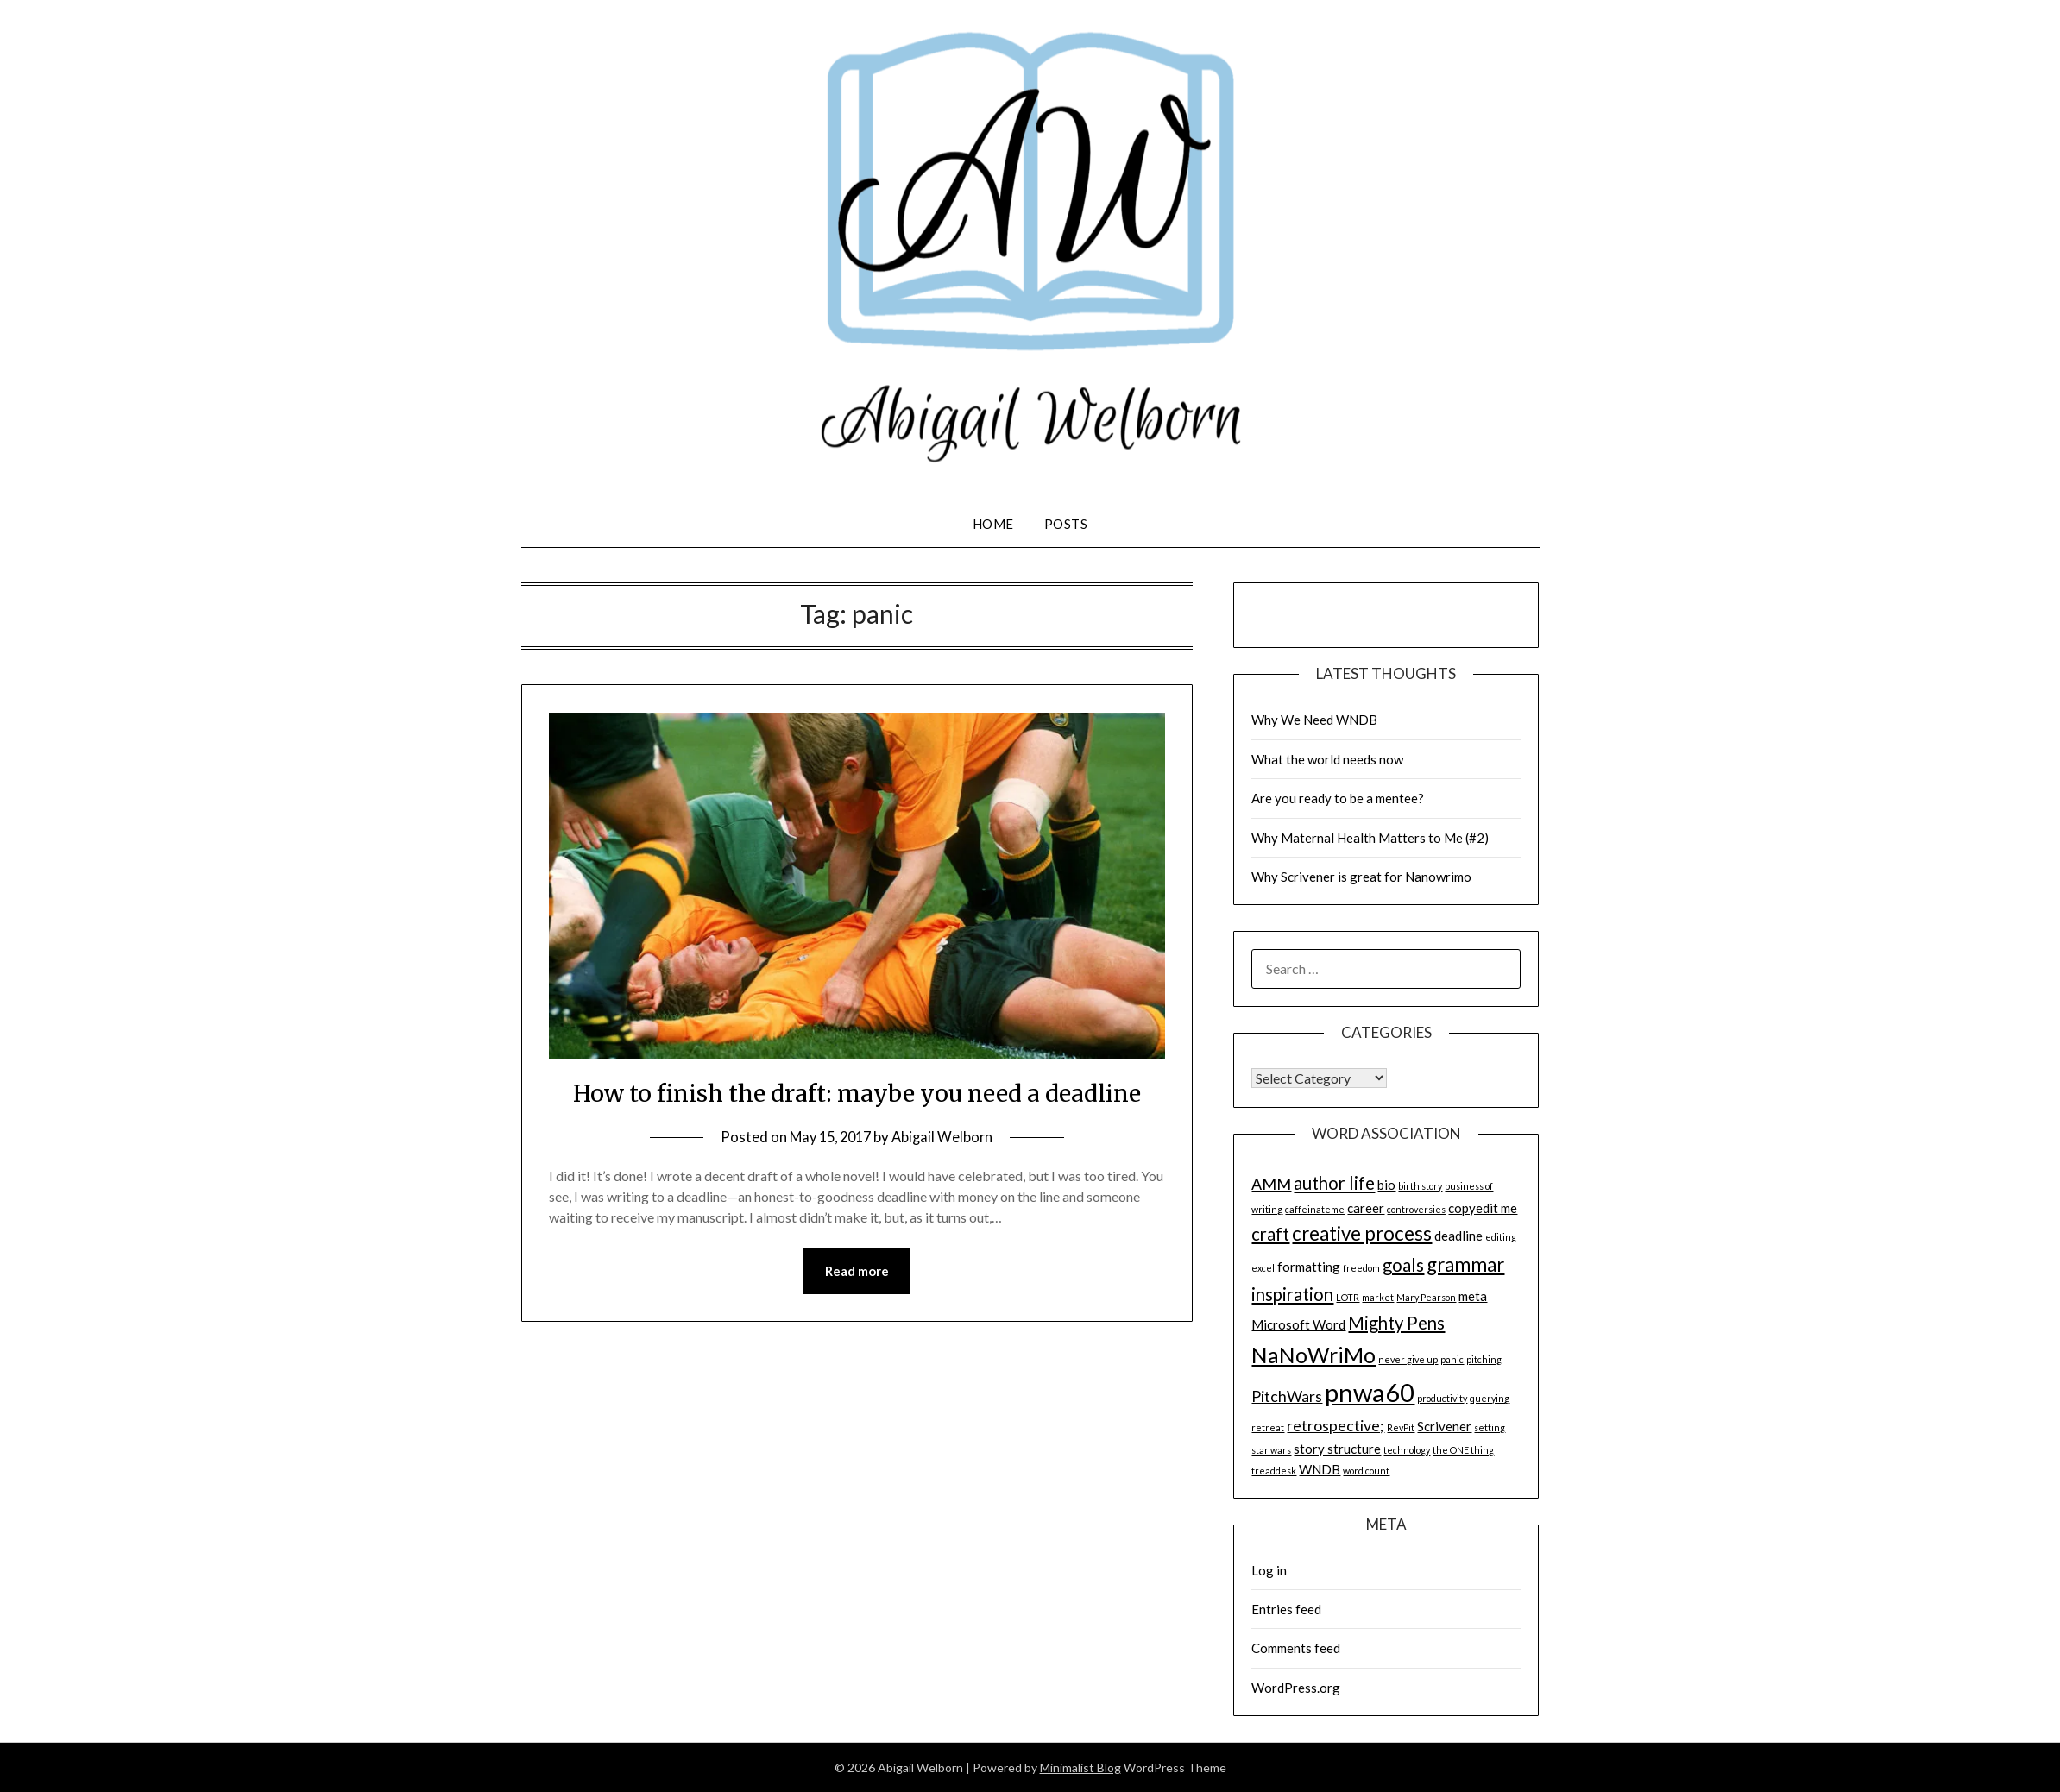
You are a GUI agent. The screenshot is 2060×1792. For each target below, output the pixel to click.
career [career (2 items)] (1365, 1208)
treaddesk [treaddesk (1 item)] (1273, 1470)
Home (993, 523)
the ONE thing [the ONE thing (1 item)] (1463, 1450)
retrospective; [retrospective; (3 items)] (1335, 1425)
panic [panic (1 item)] (1452, 1359)
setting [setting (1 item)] (1489, 1427)
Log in (1269, 1570)
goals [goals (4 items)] (1403, 1264)
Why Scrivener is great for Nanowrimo (1361, 876)
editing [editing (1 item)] (1500, 1236)
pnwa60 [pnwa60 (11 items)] (1369, 1392)
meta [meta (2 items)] (1472, 1296)
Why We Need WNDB (1314, 719)
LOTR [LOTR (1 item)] (1347, 1297)
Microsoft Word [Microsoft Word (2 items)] (1298, 1324)
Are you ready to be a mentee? (1337, 798)
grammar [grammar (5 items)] (1465, 1264)
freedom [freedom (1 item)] (1361, 1267)
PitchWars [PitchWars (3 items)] (1286, 1395)
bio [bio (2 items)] (1386, 1184)
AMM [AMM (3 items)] (1271, 1183)
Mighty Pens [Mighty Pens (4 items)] (1396, 1322)
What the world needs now (1327, 759)
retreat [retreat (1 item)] (1267, 1427)
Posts (1066, 523)
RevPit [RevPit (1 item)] (1400, 1427)
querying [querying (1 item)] (1489, 1398)
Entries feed (1286, 1609)
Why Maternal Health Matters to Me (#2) (1370, 838)
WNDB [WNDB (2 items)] (1319, 1469)
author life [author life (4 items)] (1334, 1183)
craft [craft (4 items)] (1270, 1233)
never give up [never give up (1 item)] (1408, 1359)
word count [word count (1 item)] (1366, 1470)
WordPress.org (1295, 1687)
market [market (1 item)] (1378, 1297)
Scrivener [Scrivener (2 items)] (1444, 1426)
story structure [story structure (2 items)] (1337, 1448)
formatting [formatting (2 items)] (1308, 1266)
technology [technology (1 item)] (1406, 1450)
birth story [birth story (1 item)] (1420, 1186)
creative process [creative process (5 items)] (1362, 1233)
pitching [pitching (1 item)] (1484, 1359)
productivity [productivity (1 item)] (1442, 1398)
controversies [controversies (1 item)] (1416, 1209)
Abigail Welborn (946, 1175)
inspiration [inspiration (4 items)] (1292, 1294)
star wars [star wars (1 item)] (1271, 1450)
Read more (857, 1310)
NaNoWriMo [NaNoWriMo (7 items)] (1313, 1355)
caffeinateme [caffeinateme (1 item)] (1315, 1209)
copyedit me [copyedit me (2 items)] (1482, 1208)
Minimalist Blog (1080, 1767)
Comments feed (1295, 1648)
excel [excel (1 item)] (1263, 1267)
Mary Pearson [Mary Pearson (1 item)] (1426, 1297)
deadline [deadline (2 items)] (1458, 1235)
